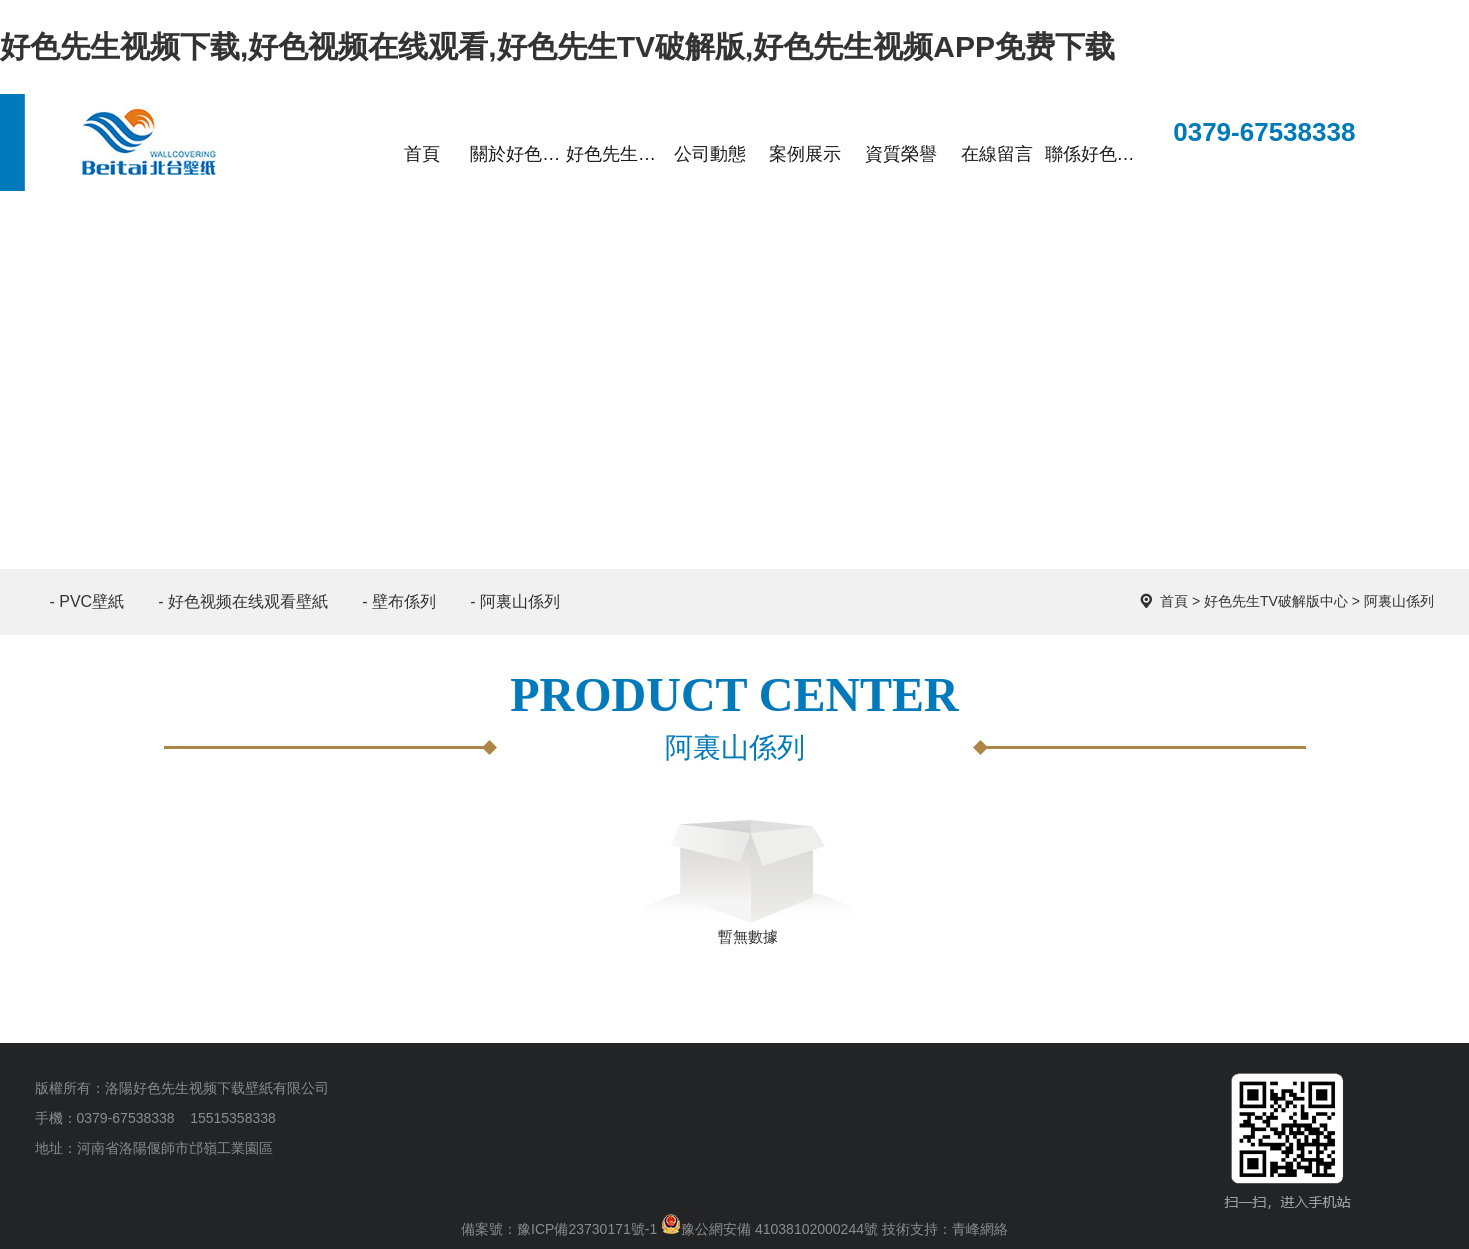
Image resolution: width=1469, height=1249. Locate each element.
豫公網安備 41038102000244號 (769, 1229)
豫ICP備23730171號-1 (587, 1229)
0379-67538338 (1247, 134)
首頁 (1174, 601)
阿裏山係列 (1399, 601)
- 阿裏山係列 (515, 601)
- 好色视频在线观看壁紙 (243, 601)
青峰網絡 (980, 1229)
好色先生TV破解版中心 (1276, 601)
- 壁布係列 (399, 601)
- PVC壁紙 (87, 601)
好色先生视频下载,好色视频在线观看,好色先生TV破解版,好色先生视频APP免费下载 (557, 46)
